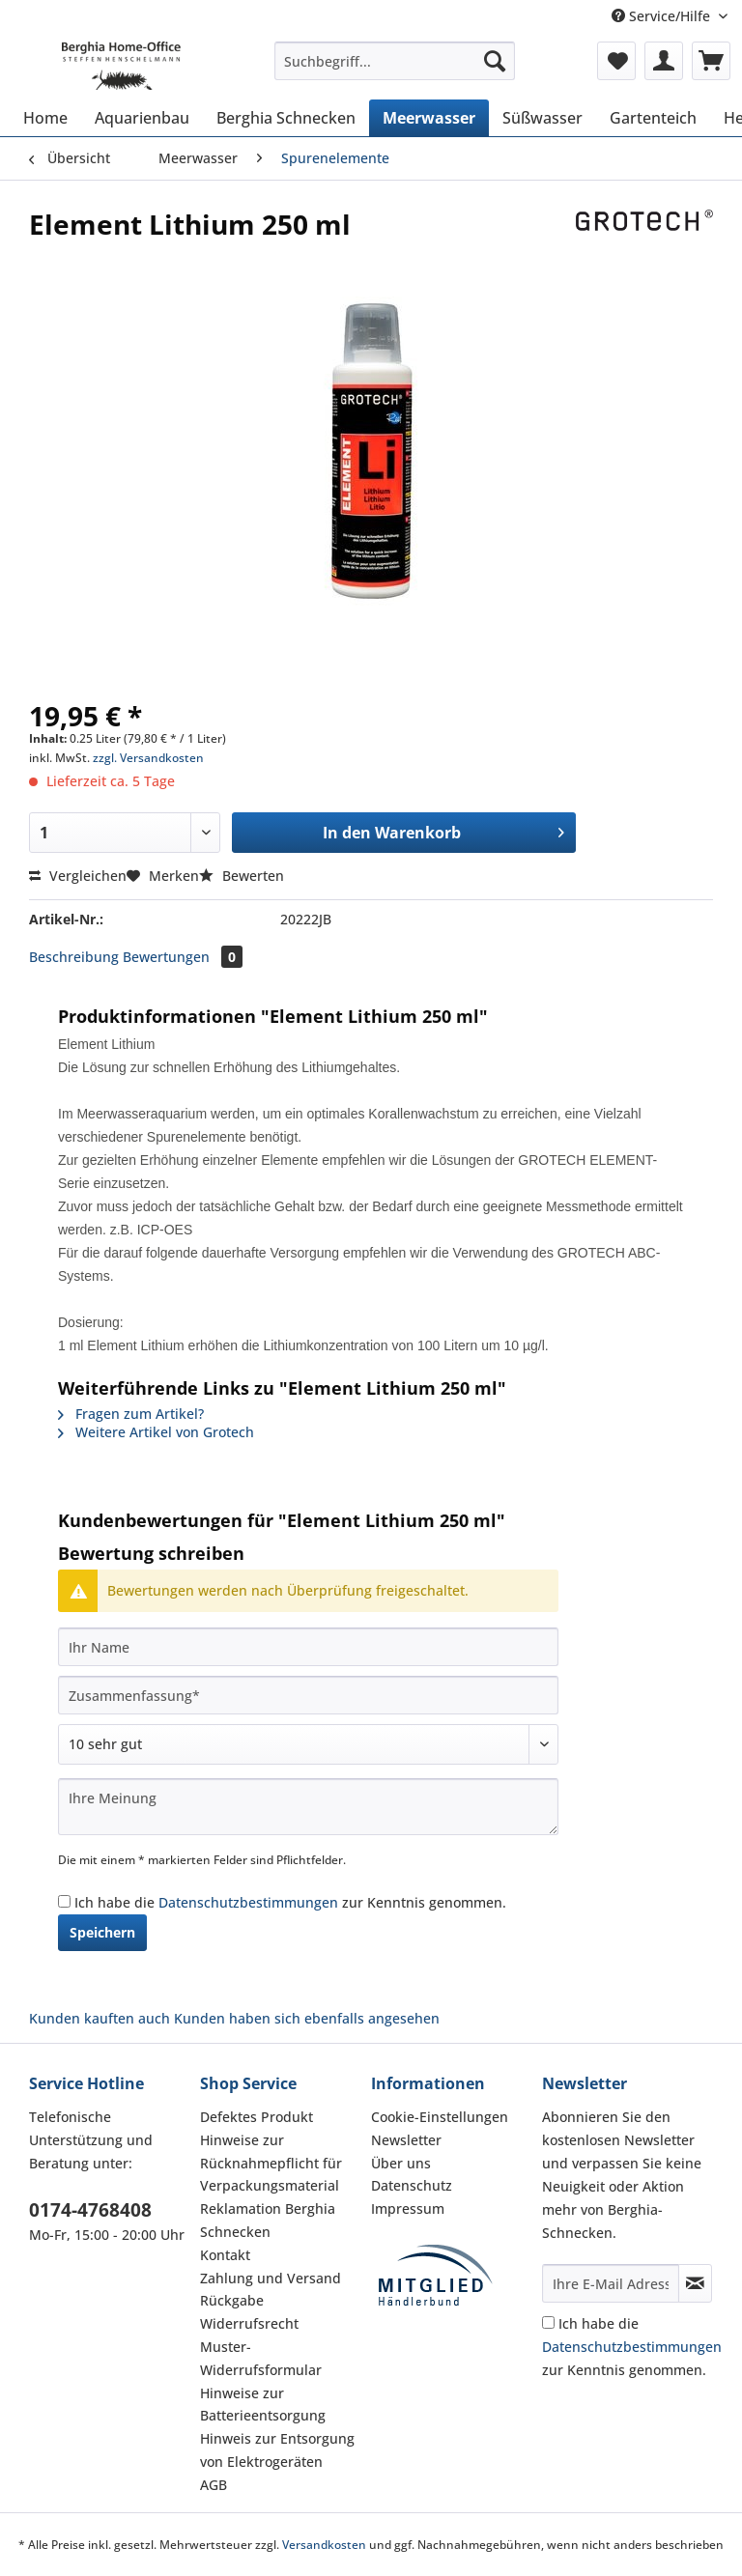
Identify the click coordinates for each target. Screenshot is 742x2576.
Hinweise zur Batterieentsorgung (263, 2404)
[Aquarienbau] (142, 117)
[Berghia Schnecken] (286, 117)
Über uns (401, 2163)
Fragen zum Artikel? (131, 1413)
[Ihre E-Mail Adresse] (610, 2283)
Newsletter (406, 2140)
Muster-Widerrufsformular (261, 2358)
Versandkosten (324, 2544)
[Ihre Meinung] (308, 1806)
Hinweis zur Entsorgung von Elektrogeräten (277, 2450)
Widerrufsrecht (249, 2323)
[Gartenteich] (653, 117)
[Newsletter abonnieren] (695, 2283)
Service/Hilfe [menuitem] (663, 16)
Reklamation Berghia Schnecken (267, 2220)
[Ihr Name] (308, 1647)
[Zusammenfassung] (308, 1695)
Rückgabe (232, 2300)
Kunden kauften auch (99, 2018)
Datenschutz (411, 2185)
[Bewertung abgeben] (308, 1744)
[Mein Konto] (663, 61)
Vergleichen (78, 875)
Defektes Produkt (256, 2117)
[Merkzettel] (616, 61)
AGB (213, 2485)
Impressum (407, 2208)
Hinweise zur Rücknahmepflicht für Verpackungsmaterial (271, 2163)
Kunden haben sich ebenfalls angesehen (307, 2018)
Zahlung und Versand (270, 2278)
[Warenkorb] (711, 61)
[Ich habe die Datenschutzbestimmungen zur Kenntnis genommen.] (64, 1901)
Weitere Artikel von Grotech (156, 1432)
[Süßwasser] (542, 117)
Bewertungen (183, 957)
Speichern (102, 1932)
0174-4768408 (90, 2209)
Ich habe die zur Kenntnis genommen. (290, 1902)
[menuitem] (395, 70)
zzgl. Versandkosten (148, 758)
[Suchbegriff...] (395, 61)
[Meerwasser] (429, 117)
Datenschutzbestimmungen (248, 1902)
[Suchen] (494, 61)
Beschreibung (74, 957)
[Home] (45, 117)
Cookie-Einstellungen (439, 2117)
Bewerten (241, 875)
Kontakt (225, 2255)
